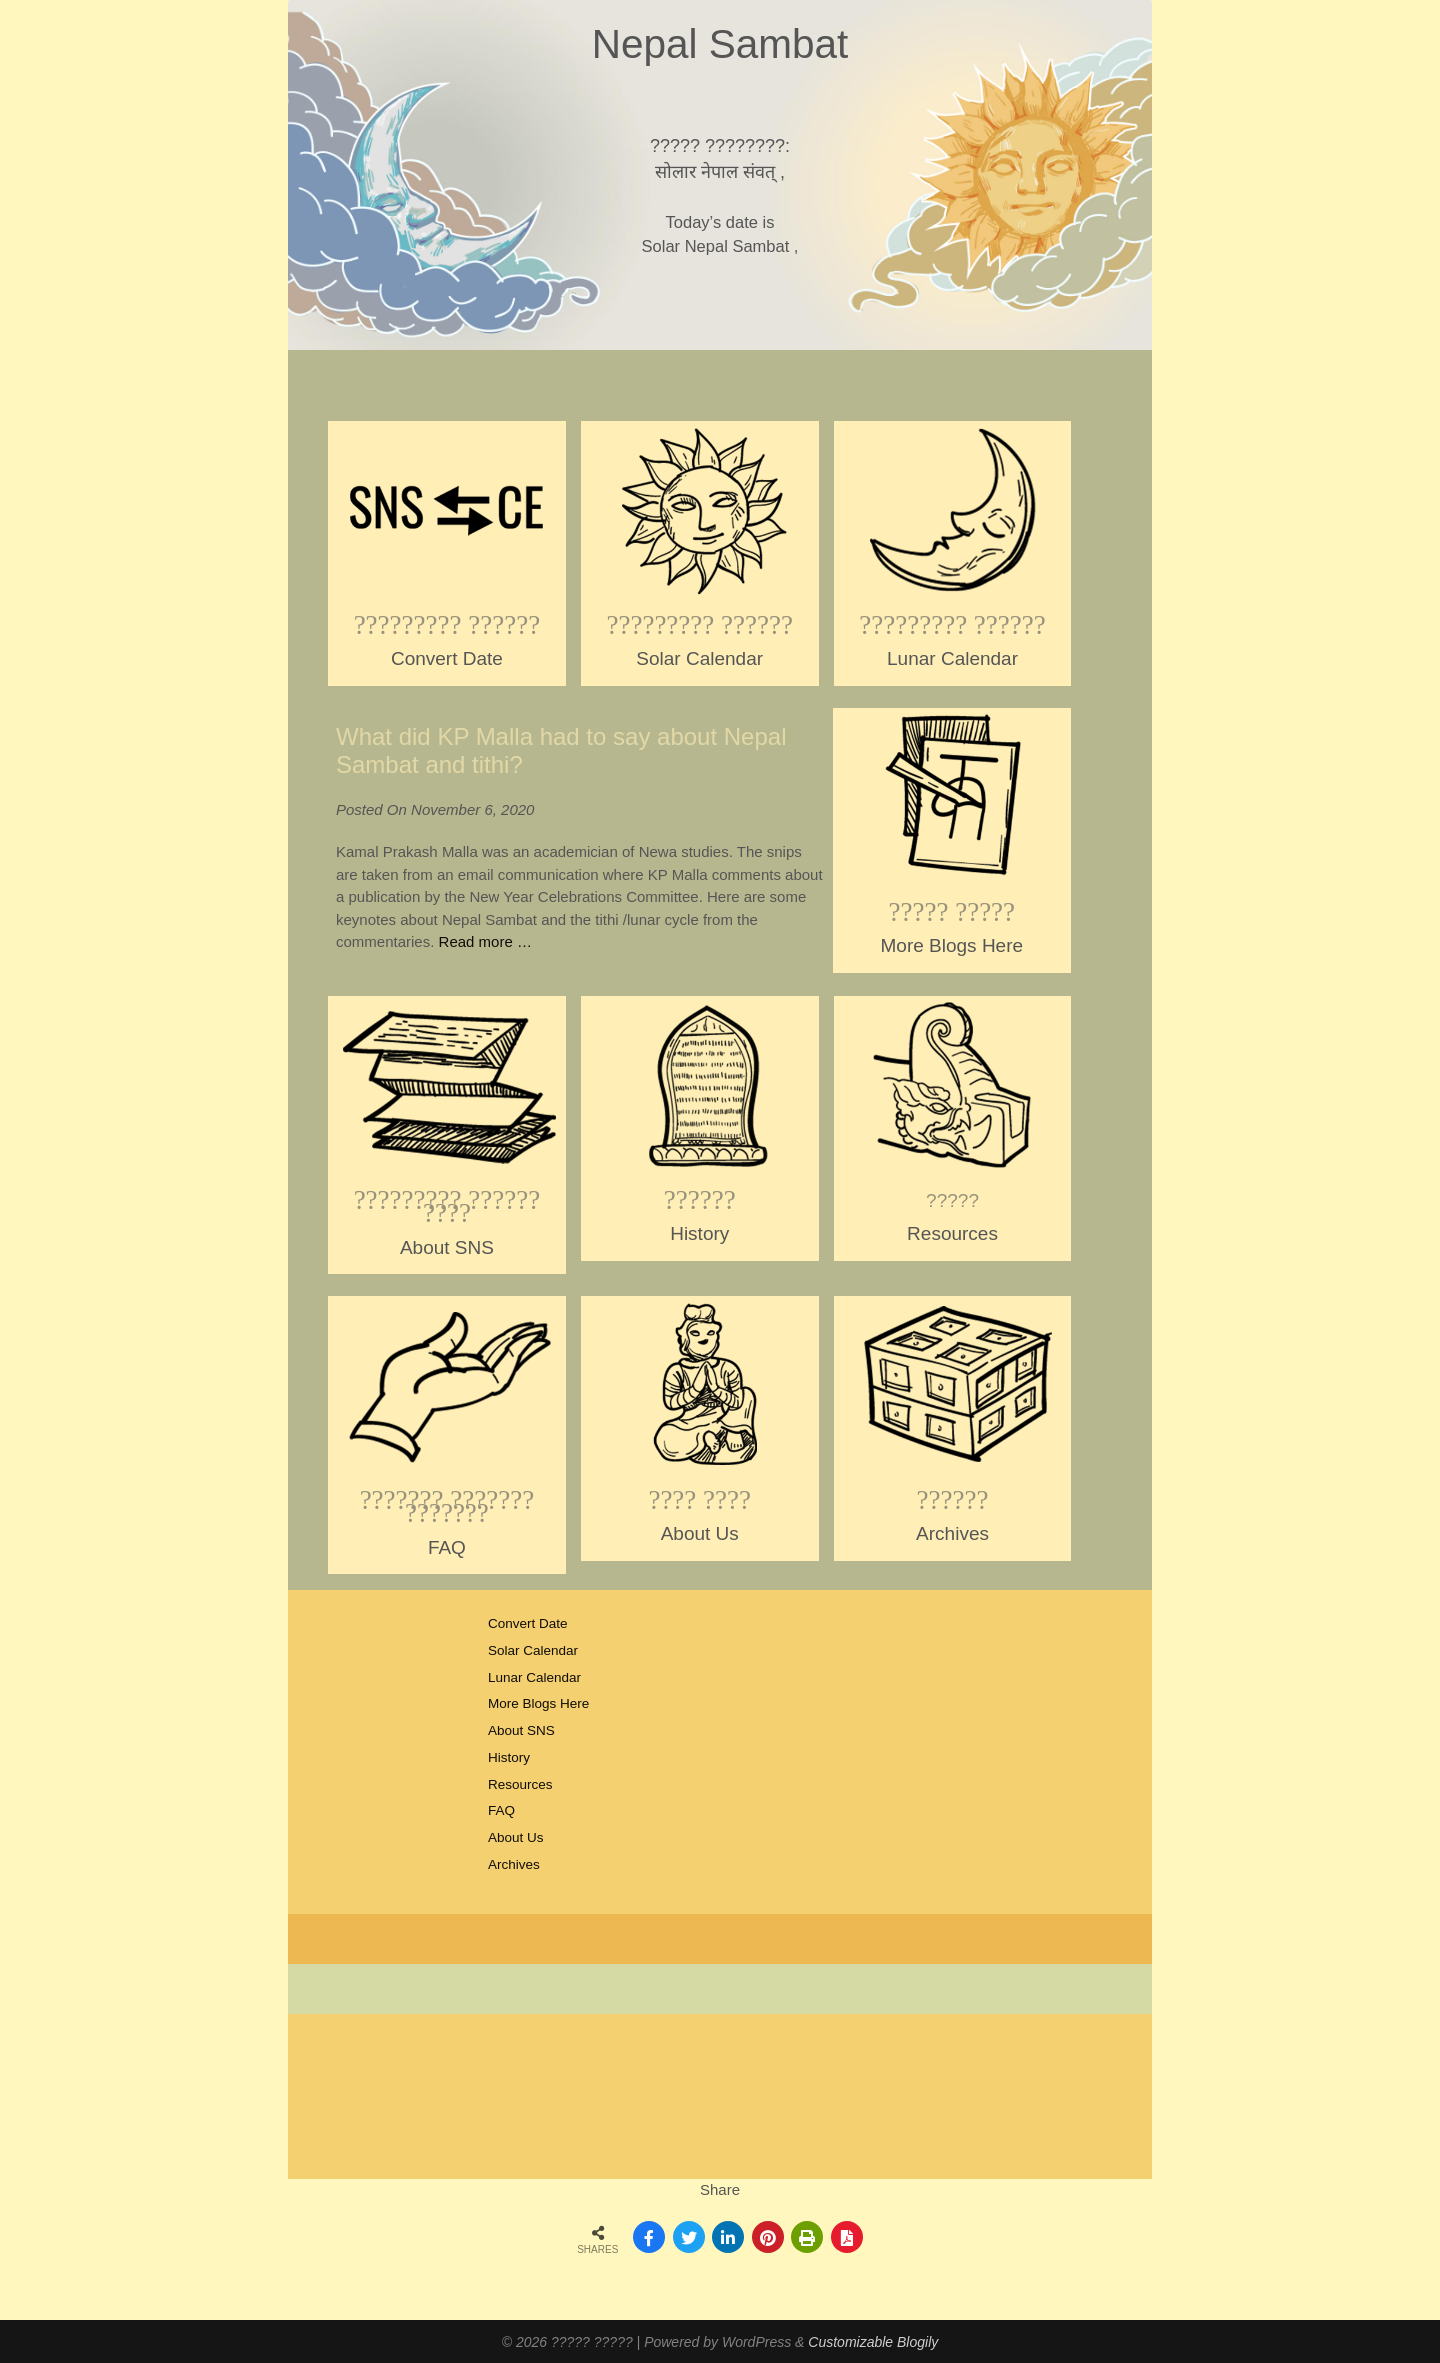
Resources (520, 1784)
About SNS (521, 1730)
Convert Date (528, 1623)
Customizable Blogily (873, 2342)
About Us (516, 1837)
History (509, 1757)
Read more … (485, 941)
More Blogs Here (538, 1703)
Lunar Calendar (534, 1677)
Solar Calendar (533, 1650)
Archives (514, 1864)
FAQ (501, 1810)
